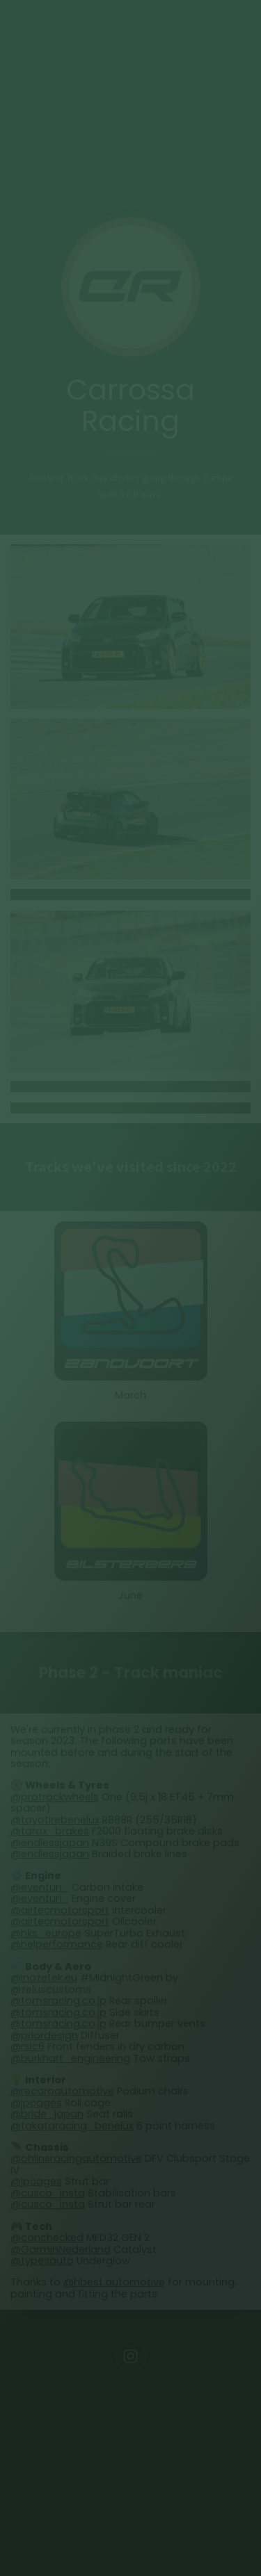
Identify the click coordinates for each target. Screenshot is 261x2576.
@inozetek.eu (43, 1980)
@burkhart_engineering (70, 2059)
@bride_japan (47, 2116)
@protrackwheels (54, 1799)
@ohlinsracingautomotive (76, 2160)
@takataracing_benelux (72, 2128)
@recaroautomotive (62, 2093)
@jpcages (36, 2105)
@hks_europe (45, 1935)
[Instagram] (131, 2358)
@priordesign (44, 2037)
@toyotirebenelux (55, 1822)
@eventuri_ (39, 1889)
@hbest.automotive (114, 2284)
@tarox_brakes (49, 1833)
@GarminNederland (60, 2251)
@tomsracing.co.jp (58, 2003)
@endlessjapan (49, 1845)
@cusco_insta (47, 2195)
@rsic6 (27, 2048)
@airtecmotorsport (59, 1912)
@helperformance (56, 1946)
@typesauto (42, 2262)
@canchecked (47, 2240)
